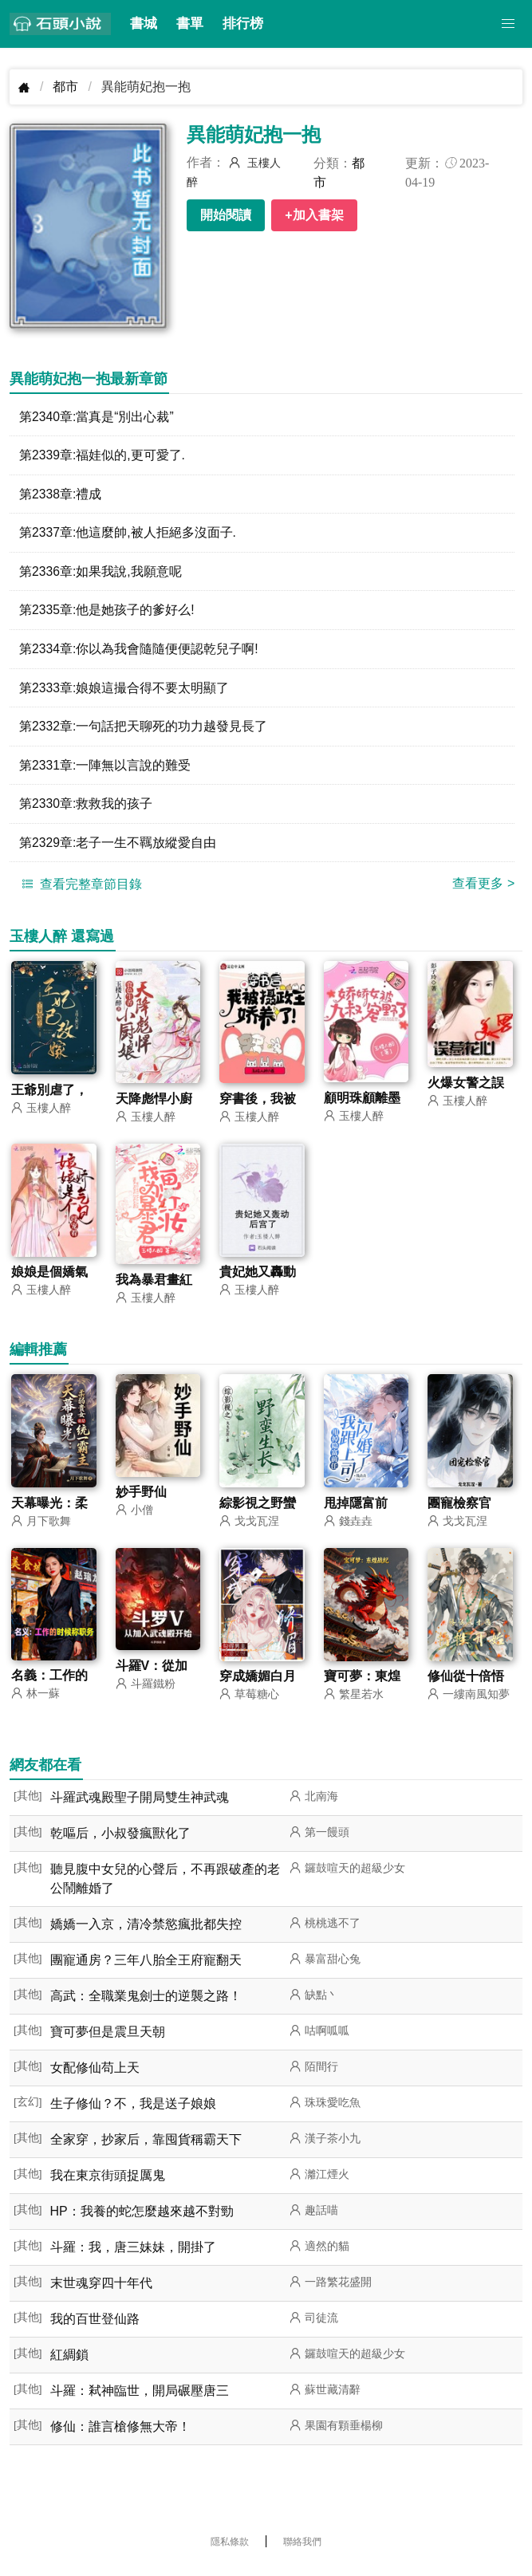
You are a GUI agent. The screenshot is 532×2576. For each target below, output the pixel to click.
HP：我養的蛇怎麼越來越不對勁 (142, 2217)
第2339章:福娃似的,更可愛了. (102, 456)
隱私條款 (230, 2548)
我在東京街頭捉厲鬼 (107, 2181)
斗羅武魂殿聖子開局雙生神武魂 (139, 1803)
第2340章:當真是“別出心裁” (97, 416)
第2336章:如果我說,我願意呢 (100, 573)
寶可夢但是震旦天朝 (107, 2038)
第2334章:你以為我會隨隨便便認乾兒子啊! (138, 651)
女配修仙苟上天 (95, 2074)
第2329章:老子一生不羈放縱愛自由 (118, 846)
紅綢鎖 (69, 2361)
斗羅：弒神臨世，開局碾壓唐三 (139, 2397)
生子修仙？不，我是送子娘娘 (133, 2110)
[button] (508, 24)
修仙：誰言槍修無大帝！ (120, 2433)
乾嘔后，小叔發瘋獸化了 (120, 1839)
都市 (65, 86)
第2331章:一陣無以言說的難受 (105, 768)
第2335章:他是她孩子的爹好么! (107, 612)
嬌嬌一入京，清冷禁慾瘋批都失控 (146, 1930)
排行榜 (243, 23)
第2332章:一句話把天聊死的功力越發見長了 (143, 729)
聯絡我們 (302, 2548)
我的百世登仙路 (95, 2325)
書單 (189, 23)
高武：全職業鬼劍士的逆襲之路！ (146, 2002)
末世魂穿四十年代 (101, 2289)
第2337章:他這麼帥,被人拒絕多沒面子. (128, 534)
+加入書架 (314, 215)
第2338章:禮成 (60, 495)
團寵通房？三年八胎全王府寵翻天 (146, 1966)
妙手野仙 (141, 1497)
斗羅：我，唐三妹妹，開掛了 (133, 2253)
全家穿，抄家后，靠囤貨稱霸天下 (146, 2146)
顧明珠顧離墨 (362, 1102)
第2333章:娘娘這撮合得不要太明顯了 (124, 690)
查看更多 (483, 888)
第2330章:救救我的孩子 (86, 807)
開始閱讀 (225, 215)
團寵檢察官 (459, 1508)
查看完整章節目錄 (80, 888)
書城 (143, 23)
